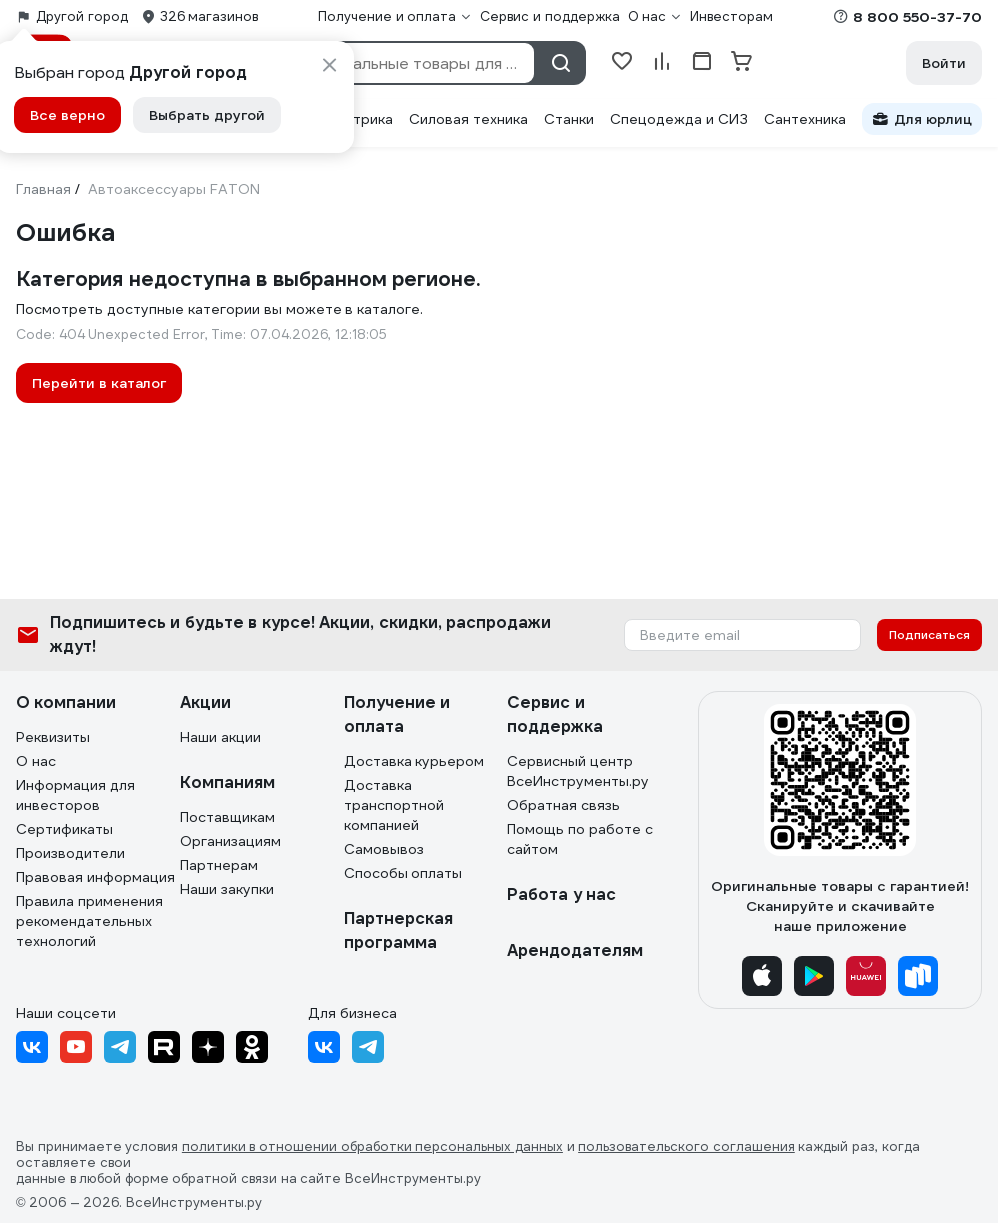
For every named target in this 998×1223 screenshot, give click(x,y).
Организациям (230, 841)
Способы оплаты (403, 873)
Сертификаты (64, 829)
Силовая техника (468, 119)
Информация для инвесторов (75, 795)
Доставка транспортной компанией (394, 805)
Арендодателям (575, 950)
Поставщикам (227, 817)
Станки (569, 119)
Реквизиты (53, 737)
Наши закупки (227, 889)
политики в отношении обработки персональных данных (372, 1147)
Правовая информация (95, 877)
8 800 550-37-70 (917, 17)
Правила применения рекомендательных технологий (89, 921)
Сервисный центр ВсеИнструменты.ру (578, 771)
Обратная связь (563, 805)
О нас (36, 761)
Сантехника (805, 119)
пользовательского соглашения (686, 1147)
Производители (70, 853)
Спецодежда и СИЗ (679, 119)
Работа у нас (561, 894)
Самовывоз (384, 849)
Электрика (355, 119)
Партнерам (219, 865)
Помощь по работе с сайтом (580, 839)
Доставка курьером (414, 761)
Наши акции (220, 737)
